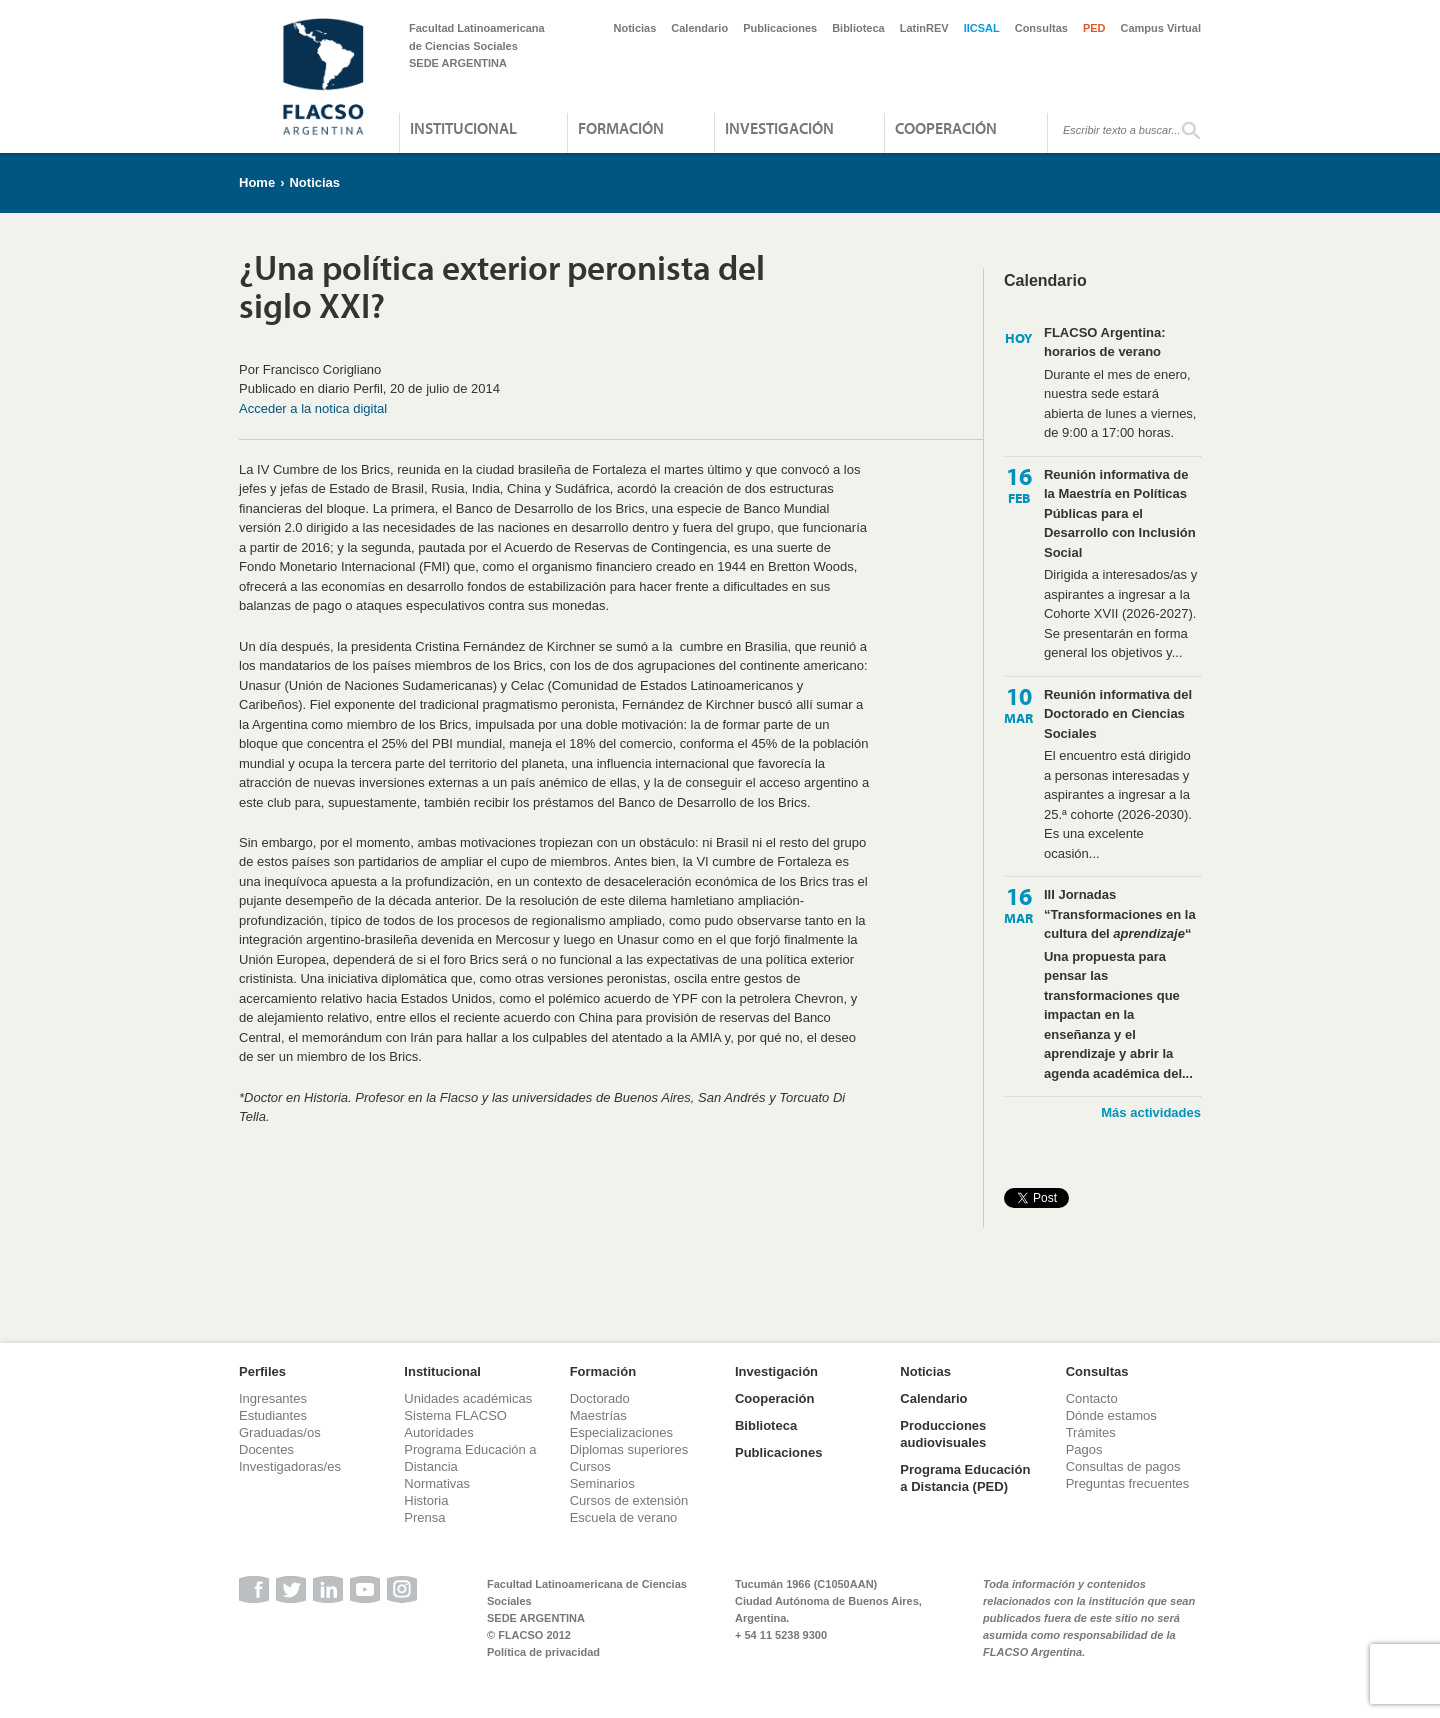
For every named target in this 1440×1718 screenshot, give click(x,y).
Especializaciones (621, 1432)
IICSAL (982, 28)
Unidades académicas (468, 1398)
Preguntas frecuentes (1128, 1483)
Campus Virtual (1161, 28)
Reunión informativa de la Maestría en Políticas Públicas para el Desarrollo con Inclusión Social (1120, 513)
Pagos (1084, 1449)
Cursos (590, 1466)
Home (257, 182)
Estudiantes (273, 1415)
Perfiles (262, 1371)
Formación (621, 128)
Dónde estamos (1111, 1415)
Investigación (779, 128)
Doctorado (600, 1398)
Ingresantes (273, 1398)
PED (1094, 28)
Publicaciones (780, 28)
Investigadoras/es (290, 1466)
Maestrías (598, 1415)
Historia (426, 1500)
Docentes (266, 1449)
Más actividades (1151, 1112)
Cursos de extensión (629, 1500)
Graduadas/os (280, 1432)
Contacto (1092, 1398)
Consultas (1041, 28)
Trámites (1091, 1432)
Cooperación (946, 128)
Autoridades (438, 1432)
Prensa (424, 1517)
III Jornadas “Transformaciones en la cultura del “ (1120, 914)
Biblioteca (858, 28)
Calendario (699, 28)
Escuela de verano (624, 1517)
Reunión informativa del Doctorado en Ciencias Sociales (1118, 714)
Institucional (463, 128)
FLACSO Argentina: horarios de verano (1105, 342)
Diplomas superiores (629, 1449)
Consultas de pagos (1123, 1466)
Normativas (437, 1483)
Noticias (635, 28)
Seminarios (602, 1483)
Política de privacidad (543, 1652)
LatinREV (924, 28)
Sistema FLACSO (455, 1415)
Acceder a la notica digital (313, 408)
